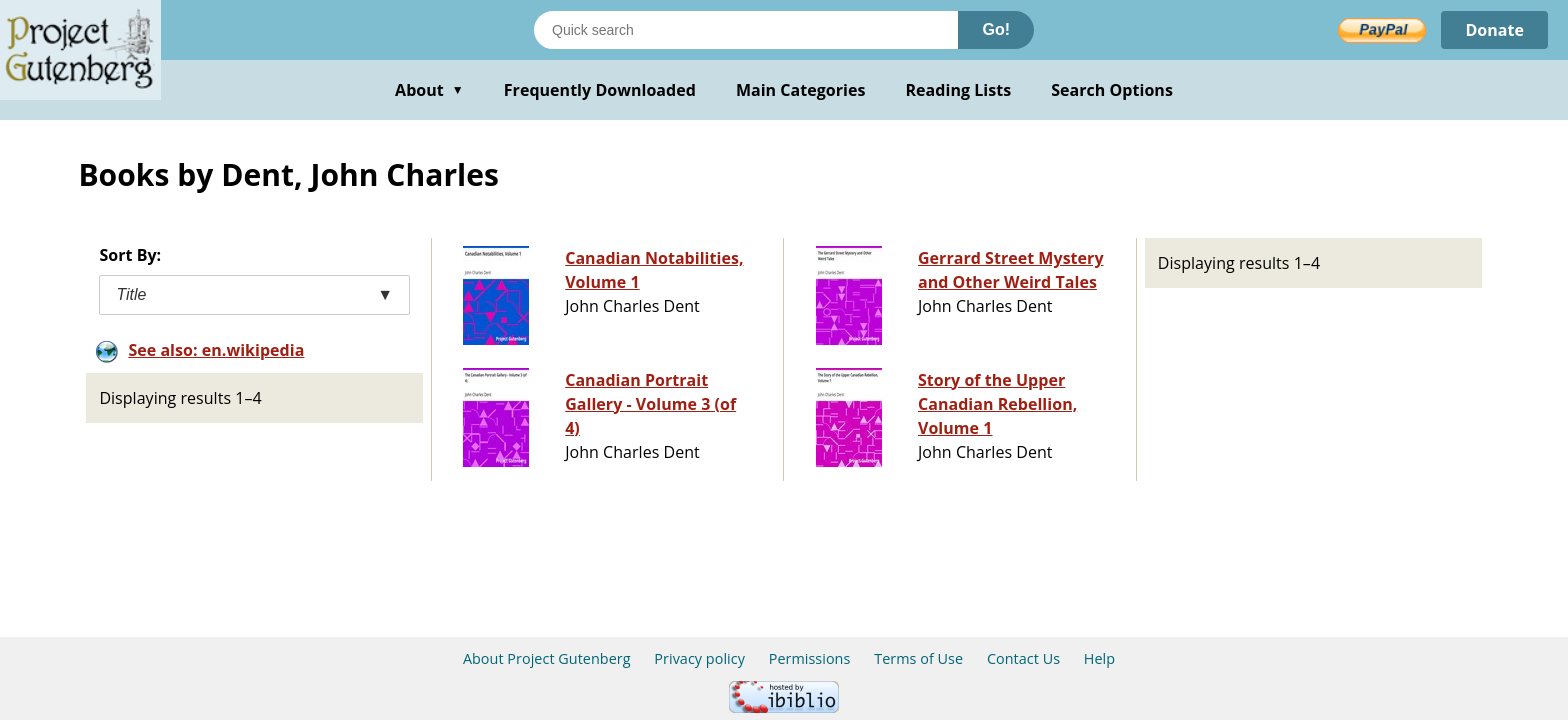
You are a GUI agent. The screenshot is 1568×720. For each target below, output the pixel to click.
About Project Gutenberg (547, 658)
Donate (1494, 30)
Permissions (810, 658)
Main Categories (801, 90)
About (429, 90)
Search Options (1112, 90)
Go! (996, 29)
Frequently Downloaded (600, 90)
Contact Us (1023, 658)
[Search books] (746, 30)
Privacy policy (699, 658)
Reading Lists (959, 90)
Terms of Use (918, 658)
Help (1099, 658)
